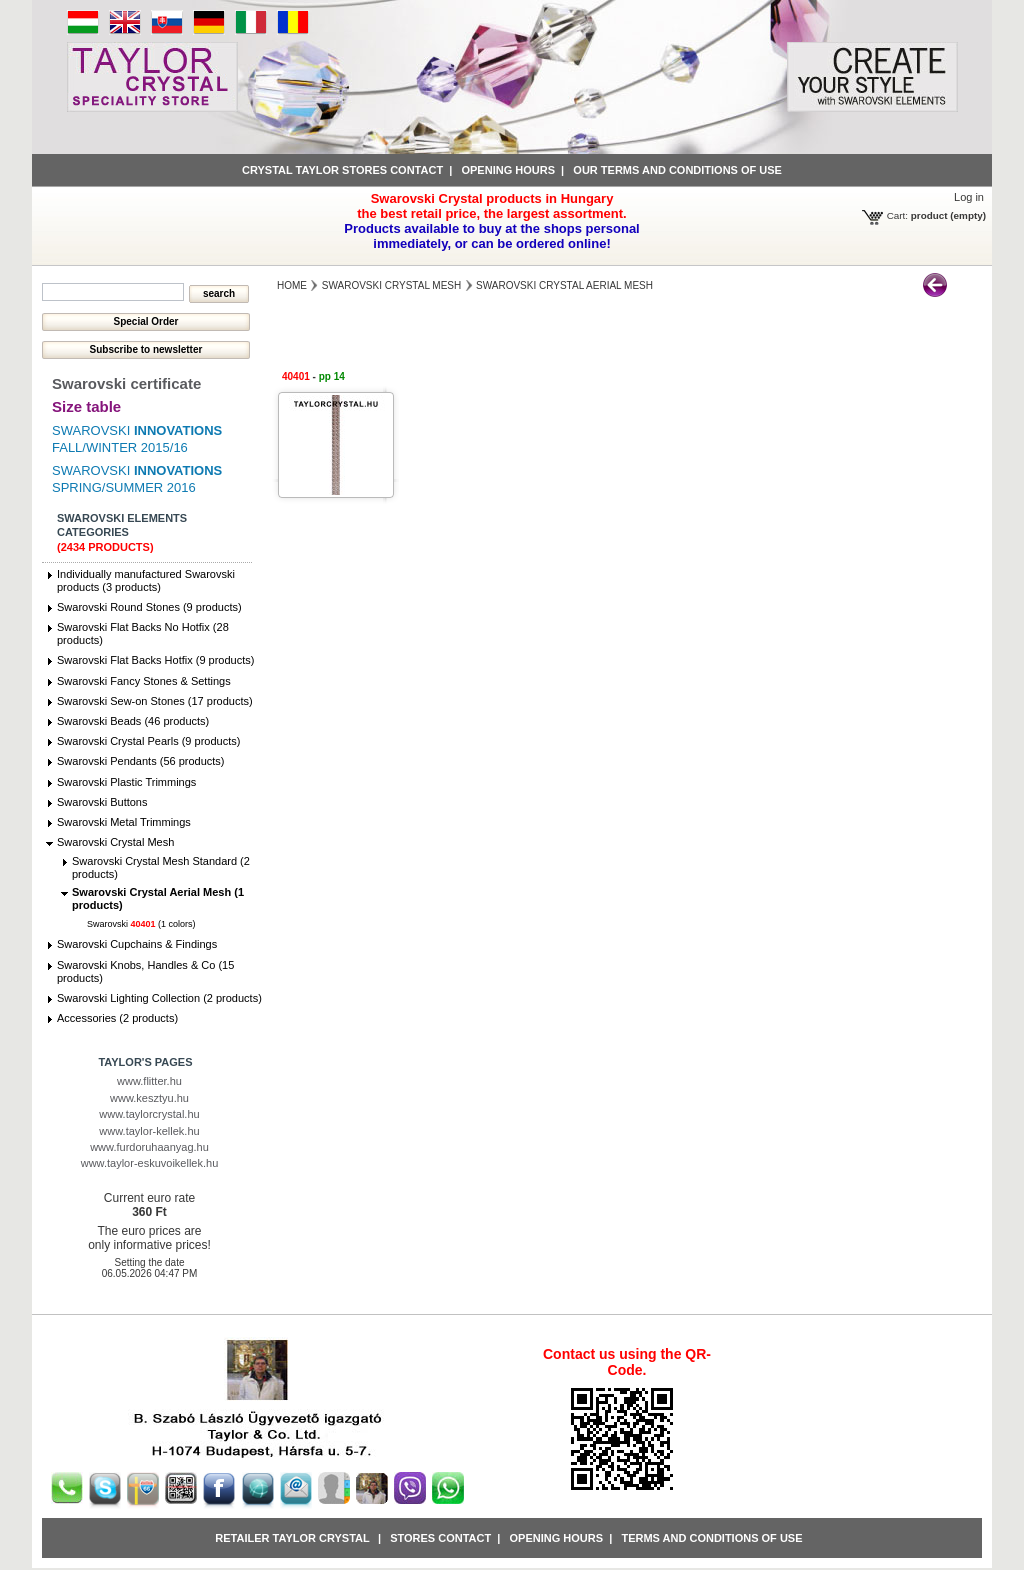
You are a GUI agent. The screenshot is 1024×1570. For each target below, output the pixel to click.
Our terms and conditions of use (677, 170)
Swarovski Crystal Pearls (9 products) (148, 741)
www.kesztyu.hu (149, 1098)
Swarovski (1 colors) (141, 924)
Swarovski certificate (126, 383)
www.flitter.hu (149, 1081)
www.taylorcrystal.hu (149, 1114)
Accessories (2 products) (117, 1018)
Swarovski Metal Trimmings (124, 822)
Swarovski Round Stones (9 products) (149, 607)
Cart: (897, 215)
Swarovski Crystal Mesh (115, 842)
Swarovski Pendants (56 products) (141, 761)
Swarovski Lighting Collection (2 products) (159, 998)
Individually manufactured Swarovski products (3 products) (146, 580)
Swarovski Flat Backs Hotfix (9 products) (155, 660)
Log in (969, 197)
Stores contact (440, 1538)
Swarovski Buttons (102, 802)
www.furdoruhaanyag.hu (149, 1147)
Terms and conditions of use (711, 1538)
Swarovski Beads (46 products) (133, 721)
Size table (86, 406)
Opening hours (508, 170)
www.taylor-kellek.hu (149, 1131)
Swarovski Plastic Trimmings (126, 782)
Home (292, 285)
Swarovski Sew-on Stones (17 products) (155, 701)
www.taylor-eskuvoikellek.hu (150, 1163)
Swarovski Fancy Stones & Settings (144, 681)
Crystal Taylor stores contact (342, 170)
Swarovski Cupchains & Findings (137, 944)
